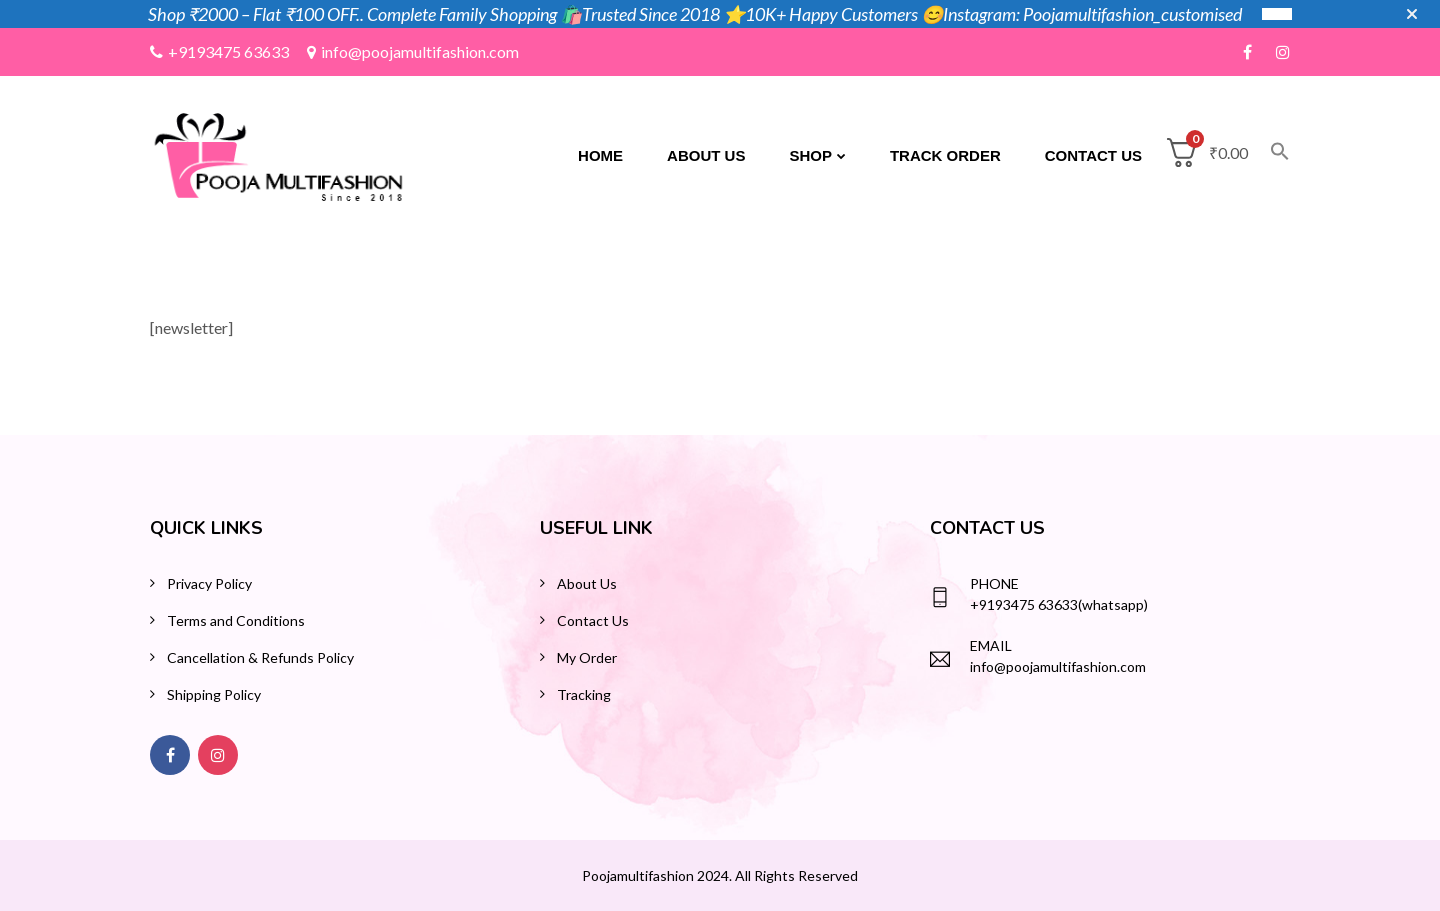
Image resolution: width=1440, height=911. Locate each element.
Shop (810, 155)
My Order (587, 657)
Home (600, 155)
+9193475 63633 (219, 51)
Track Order (945, 155)
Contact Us (1093, 155)
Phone (994, 583)
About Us (706, 155)
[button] (1269, 156)
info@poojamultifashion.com (413, 51)
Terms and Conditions (236, 620)
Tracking (584, 694)
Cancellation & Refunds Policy (260, 657)
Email (991, 645)
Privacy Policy (209, 583)
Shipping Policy (214, 694)
